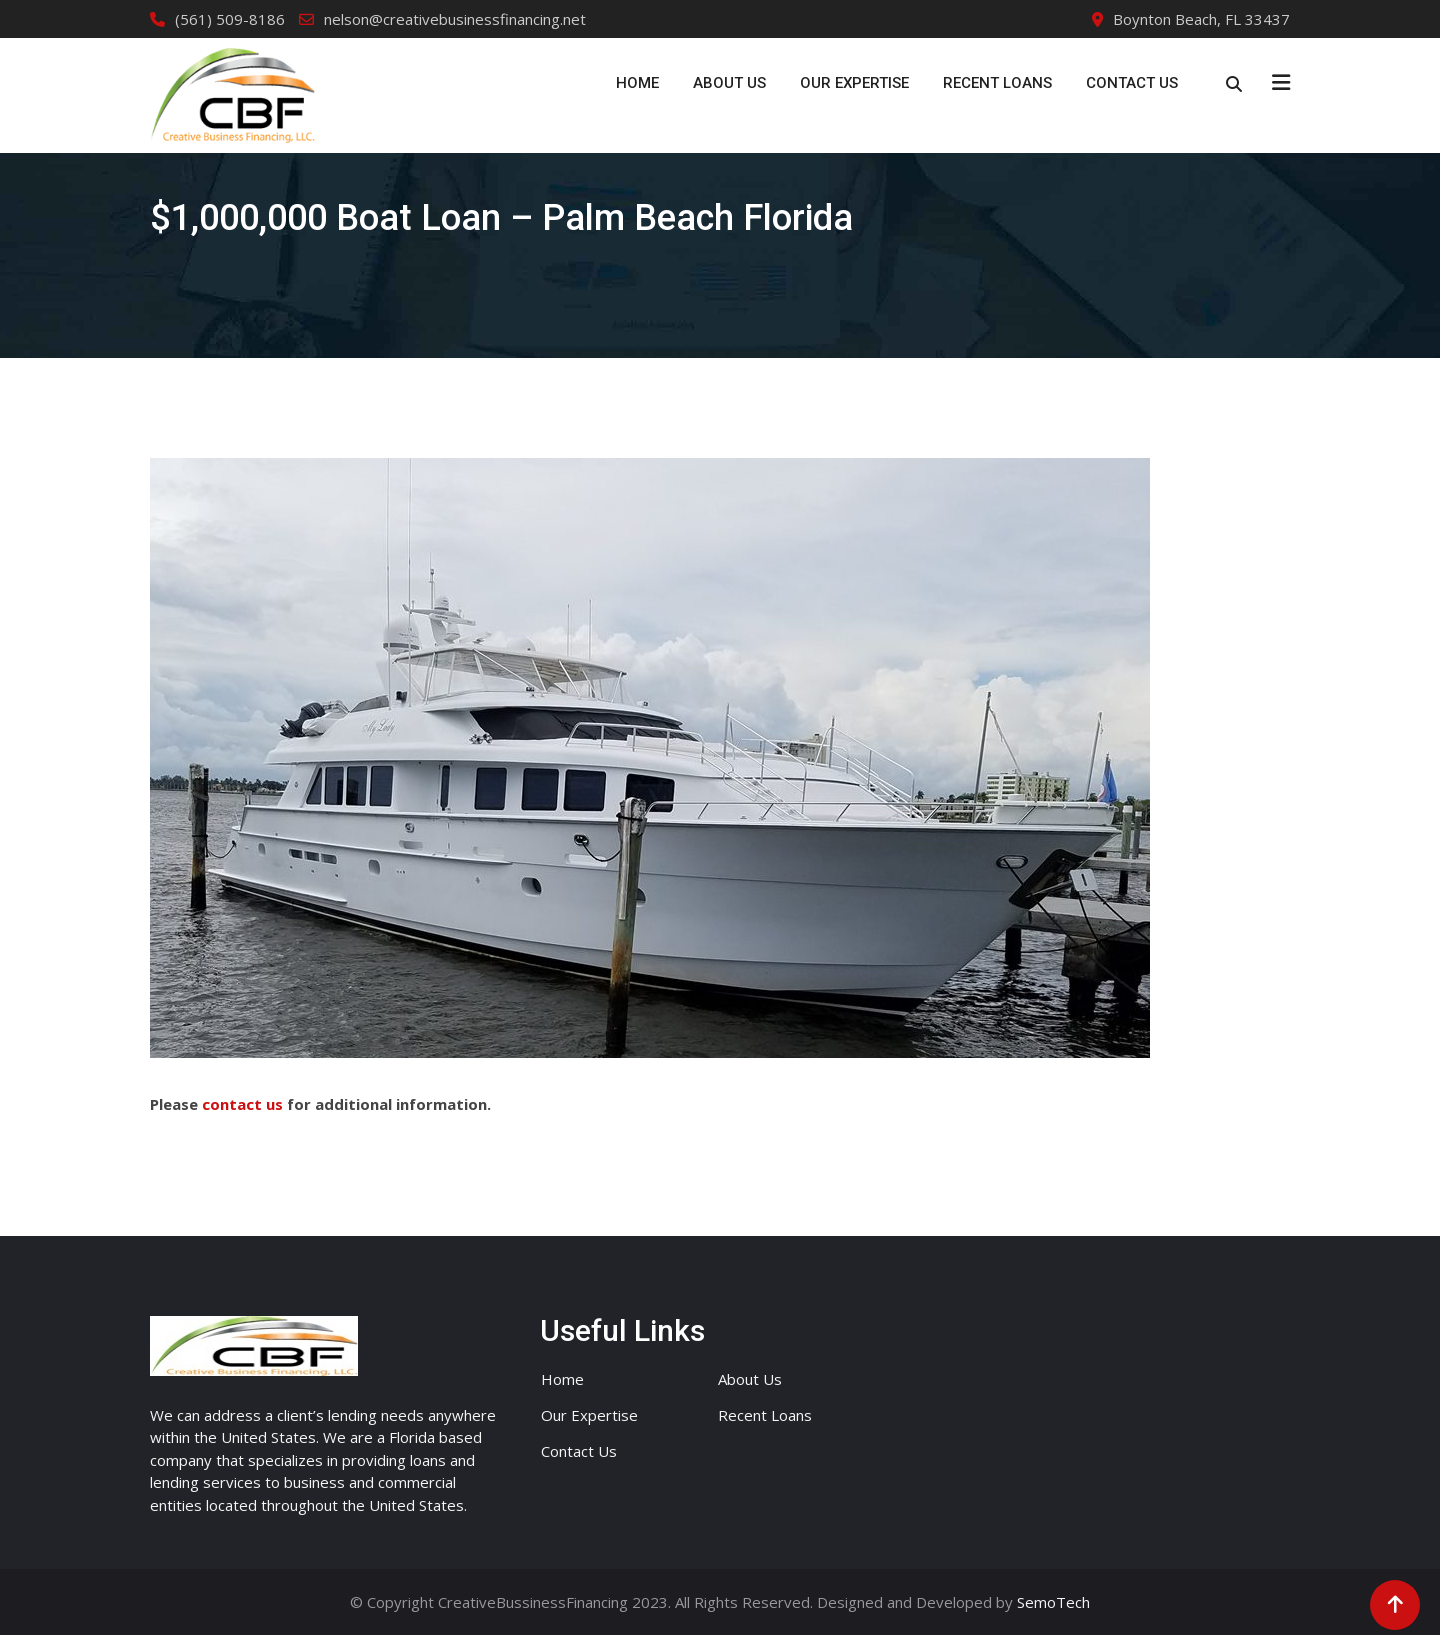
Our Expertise (854, 83)
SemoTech (1053, 1602)
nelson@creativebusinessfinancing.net (455, 19)
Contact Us (1132, 83)
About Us (729, 83)
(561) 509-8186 (230, 19)
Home (637, 83)
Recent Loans (997, 83)
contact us (242, 1104)
